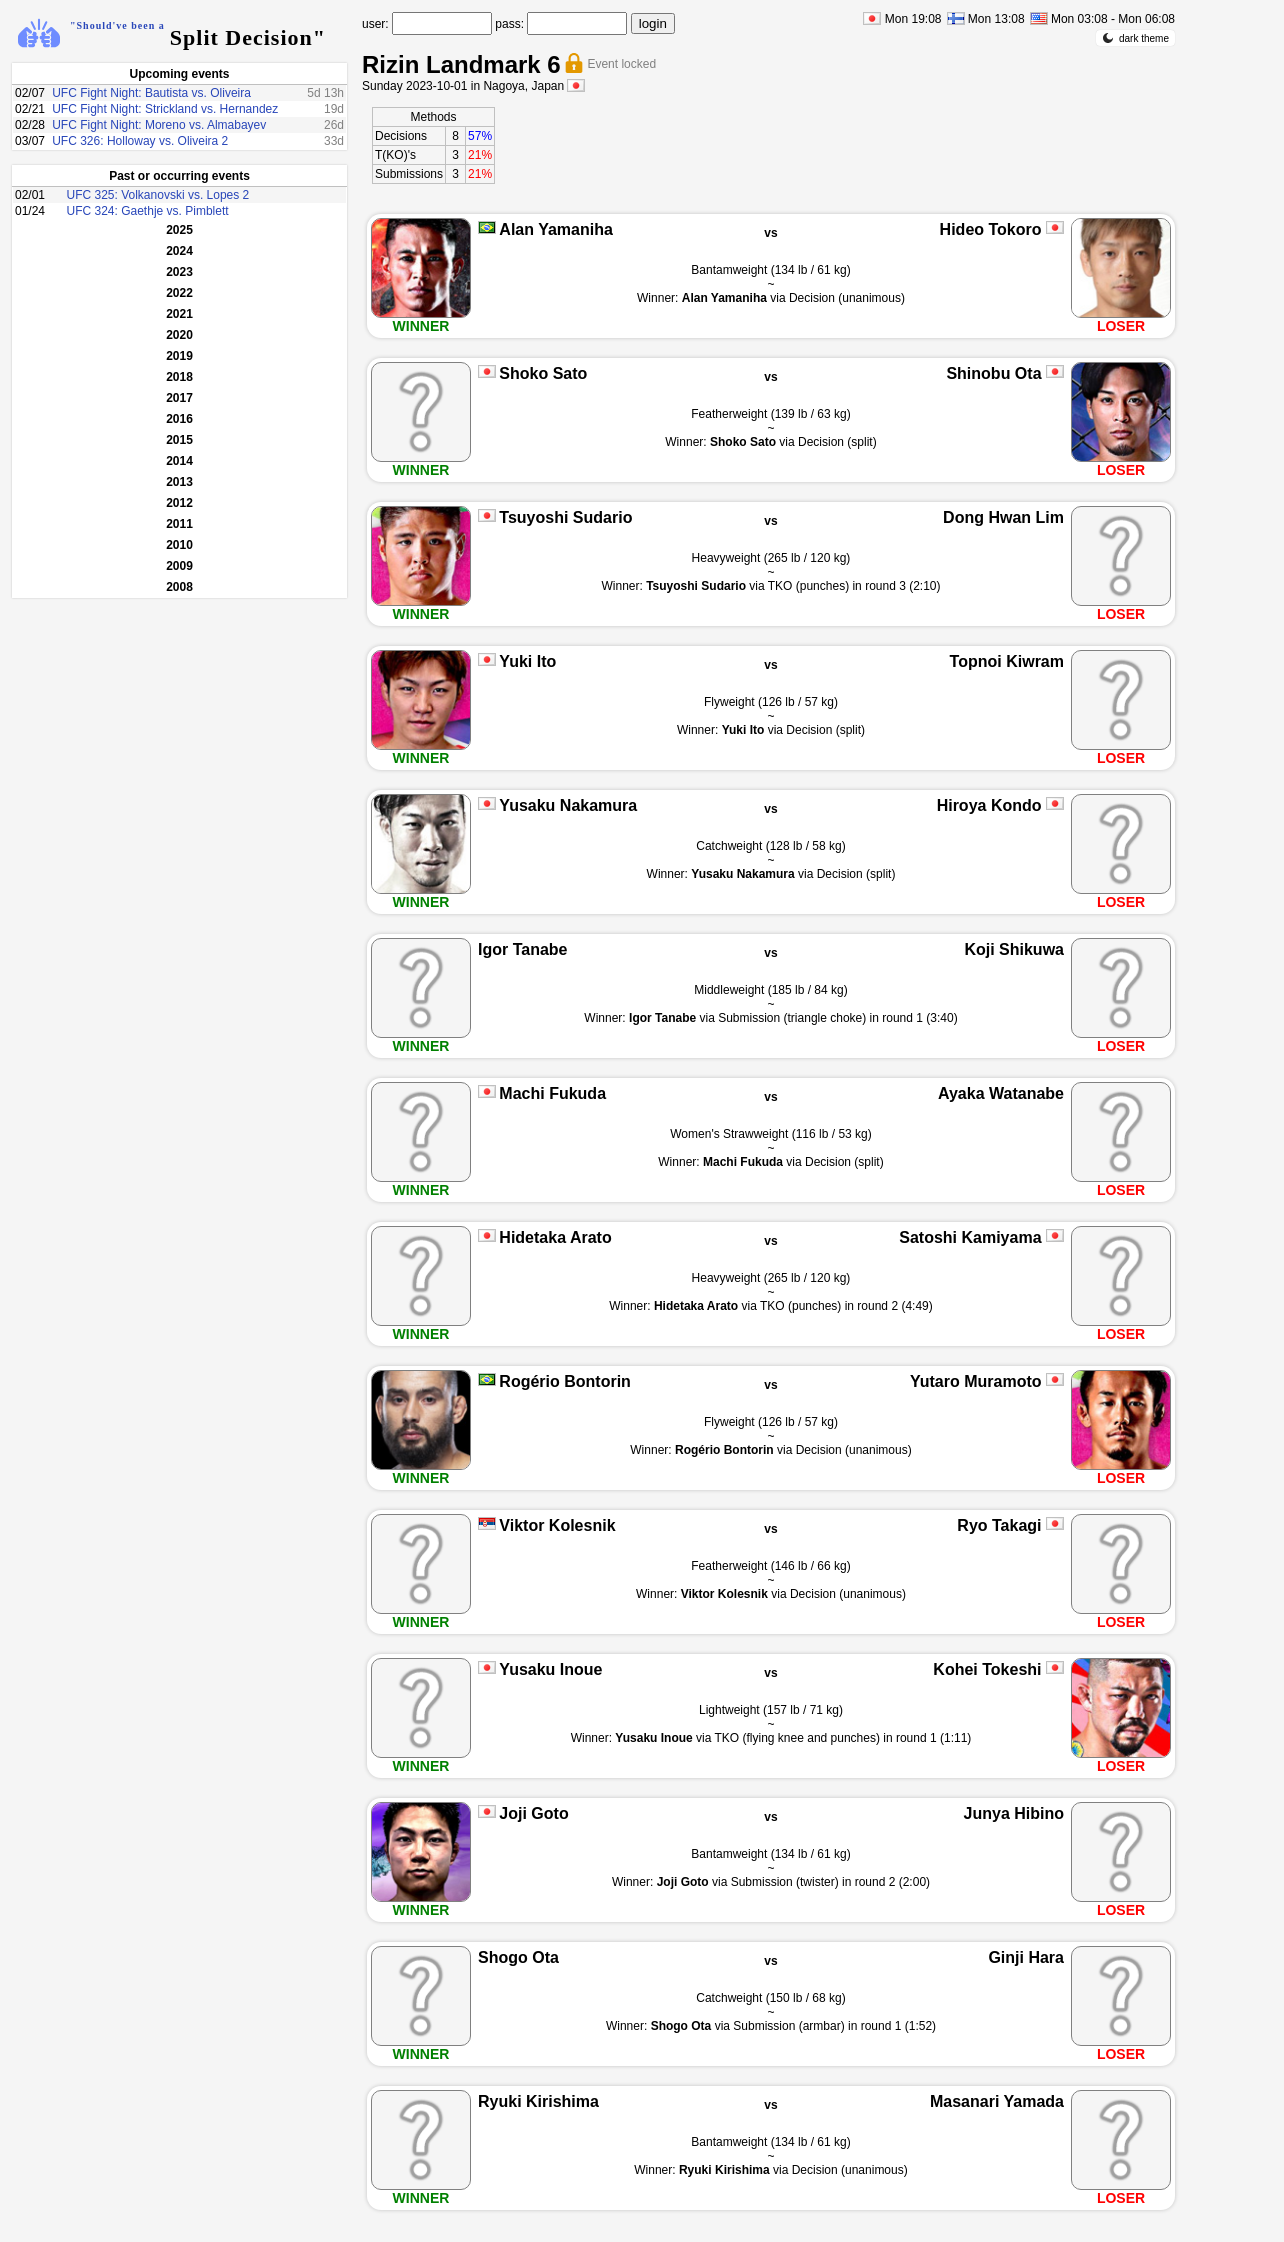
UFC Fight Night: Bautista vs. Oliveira (151, 93)
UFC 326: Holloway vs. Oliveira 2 (140, 141)
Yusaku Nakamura (568, 805)
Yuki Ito (527, 661)
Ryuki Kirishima (538, 2101)
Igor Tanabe (523, 949)
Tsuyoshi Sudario (565, 517)
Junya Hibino (1014, 1813)
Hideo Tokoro (991, 229)
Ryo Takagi (999, 1525)
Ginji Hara (1026, 1957)
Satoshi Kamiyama (970, 1237)
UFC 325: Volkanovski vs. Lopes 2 (158, 195)
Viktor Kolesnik (557, 1525)
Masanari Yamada (997, 2101)
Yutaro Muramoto (976, 1381)
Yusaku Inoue (550, 1669)
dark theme (1135, 38)
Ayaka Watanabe (1001, 1093)
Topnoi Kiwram (1007, 661)
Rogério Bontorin (565, 1381)
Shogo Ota (518, 1957)
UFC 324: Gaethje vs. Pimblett (148, 211)
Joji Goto (533, 1813)
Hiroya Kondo (989, 805)
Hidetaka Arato (555, 1237)
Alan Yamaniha (556, 229)
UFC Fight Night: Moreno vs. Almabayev (159, 125)
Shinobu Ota (993, 373)
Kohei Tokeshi (987, 1669)
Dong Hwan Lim (1003, 517)
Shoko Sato (543, 373)
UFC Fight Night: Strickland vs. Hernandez (165, 109)
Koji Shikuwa (1014, 949)
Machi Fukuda (552, 1093)
